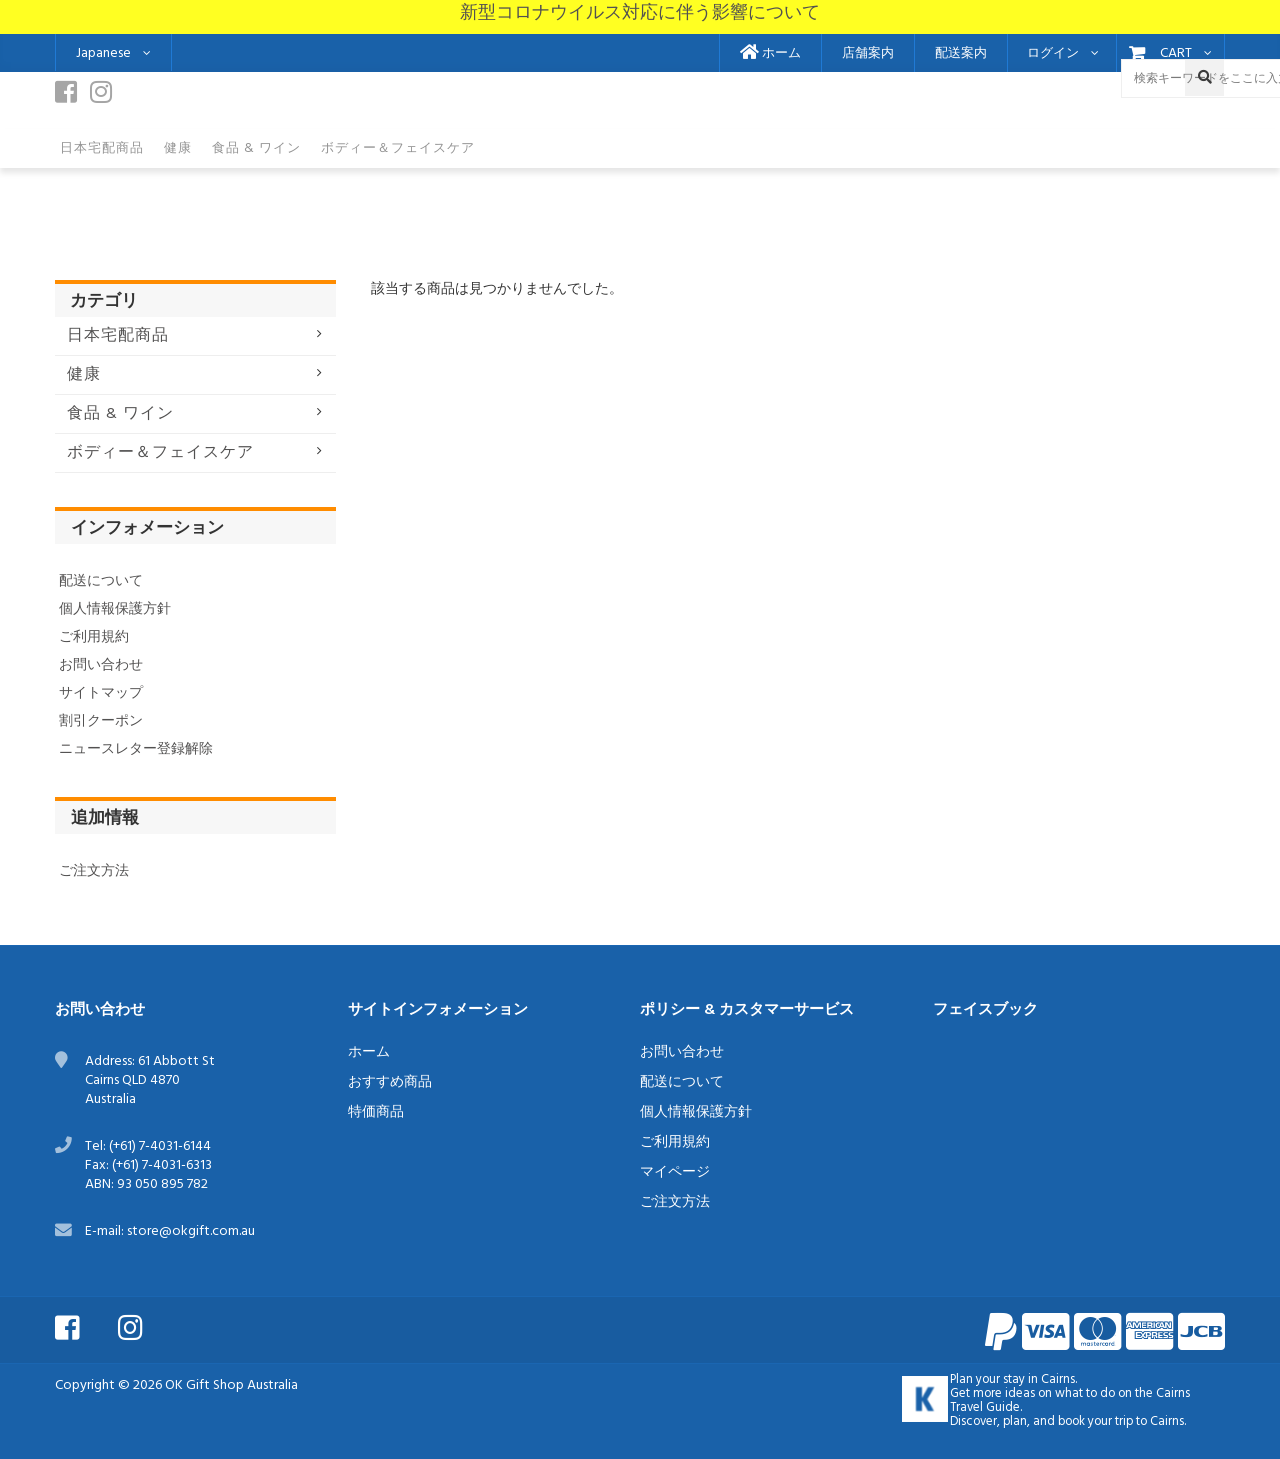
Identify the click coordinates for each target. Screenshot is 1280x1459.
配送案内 (961, 54)
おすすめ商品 (390, 1082)
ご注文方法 (94, 871)
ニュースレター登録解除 (136, 749)
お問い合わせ (101, 665)
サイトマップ (101, 693)
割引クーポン (101, 721)
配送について (101, 581)
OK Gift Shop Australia (231, 1385)
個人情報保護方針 (115, 609)
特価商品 (376, 1112)
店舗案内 (868, 54)
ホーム (770, 54)
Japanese (103, 53)
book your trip (1095, 1422)
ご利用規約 (94, 637)
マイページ (675, 1172)
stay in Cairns (1039, 1380)
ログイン (1053, 54)
